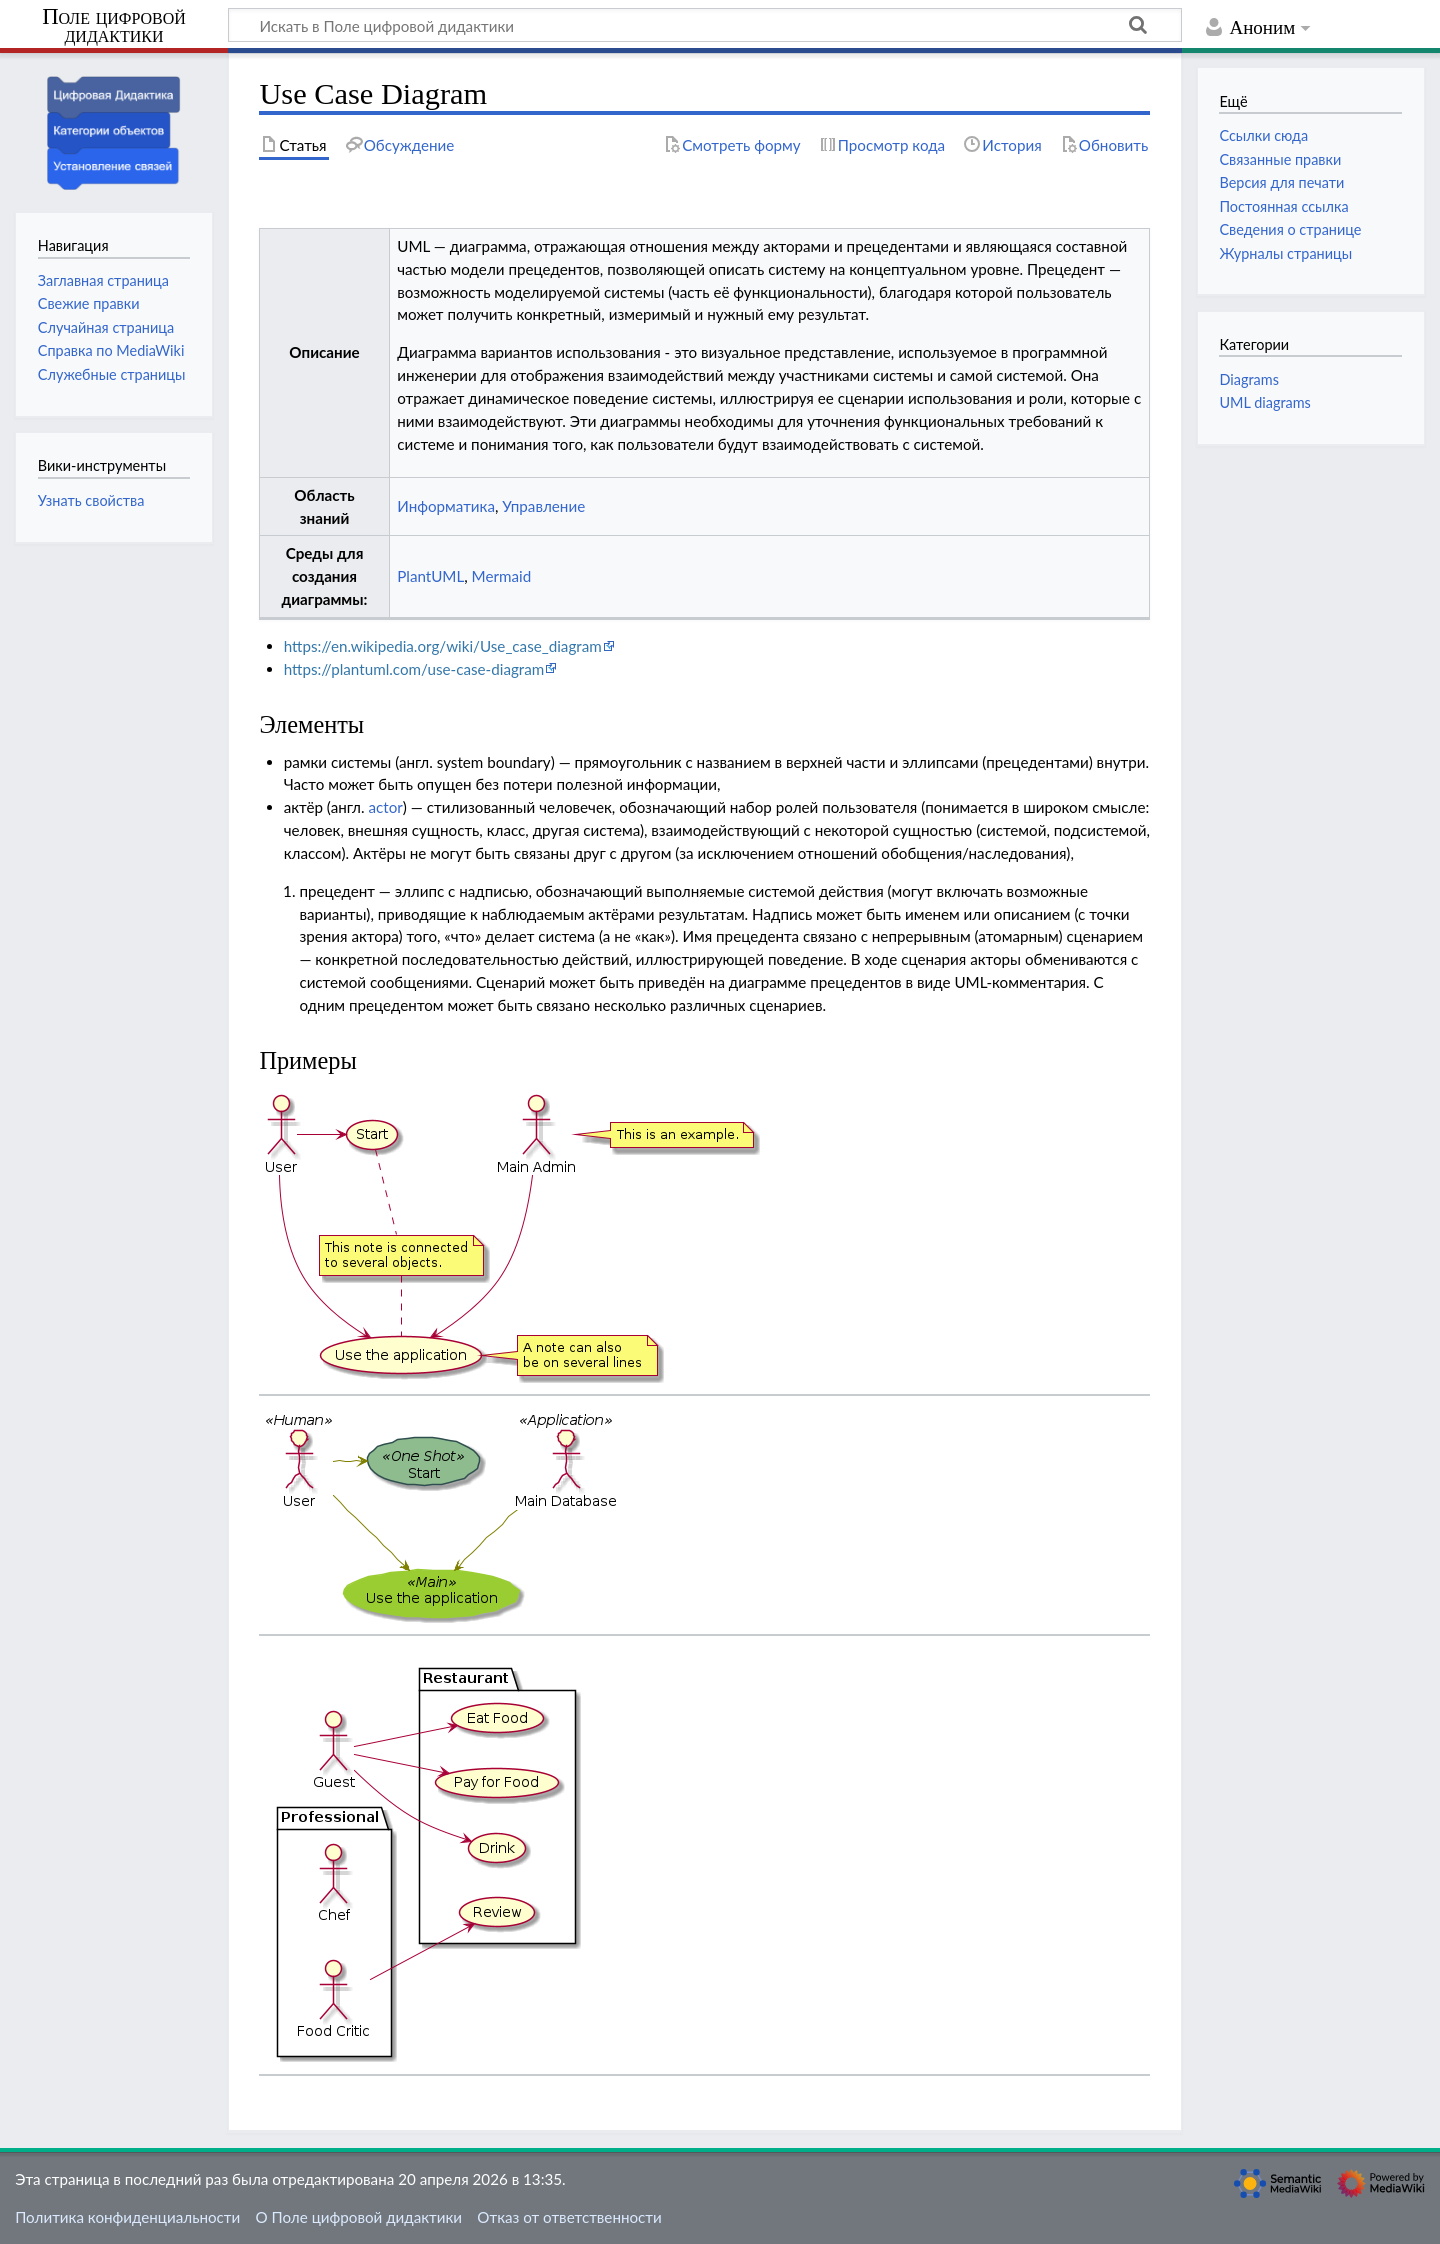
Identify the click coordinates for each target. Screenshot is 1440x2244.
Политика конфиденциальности (127, 2217)
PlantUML (430, 576)
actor (385, 807)
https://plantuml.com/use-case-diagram (414, 669)
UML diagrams (1264, 402)
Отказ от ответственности (569, 2217)
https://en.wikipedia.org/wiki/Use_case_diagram (443, 646)
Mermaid (502, 576)
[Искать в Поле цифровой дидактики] (705, 25)
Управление (543, 506)
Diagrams (1248, 379)
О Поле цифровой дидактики (358, 2217)
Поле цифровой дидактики (114, 26)
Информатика (446, 506)
